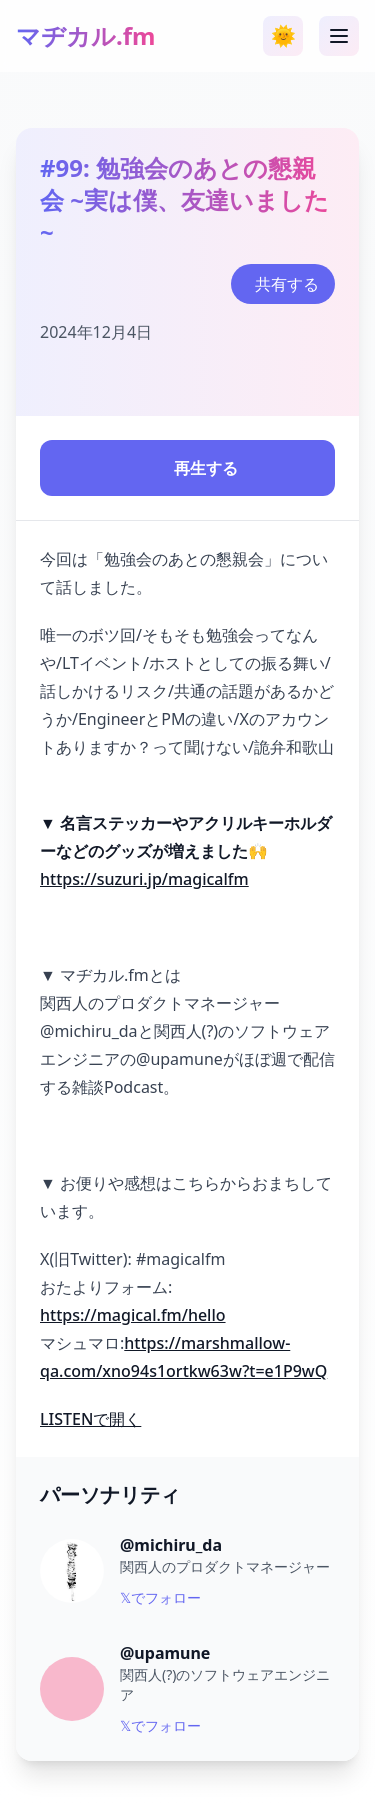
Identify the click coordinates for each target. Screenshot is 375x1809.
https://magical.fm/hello (133, 1315)
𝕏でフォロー (160, 1597)
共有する (287, 284)
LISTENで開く (90, 1419)
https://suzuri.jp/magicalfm (144, 879)
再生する (188, 468)
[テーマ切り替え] (283, 36)
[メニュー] (339, 36)
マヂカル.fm (85, 36)
